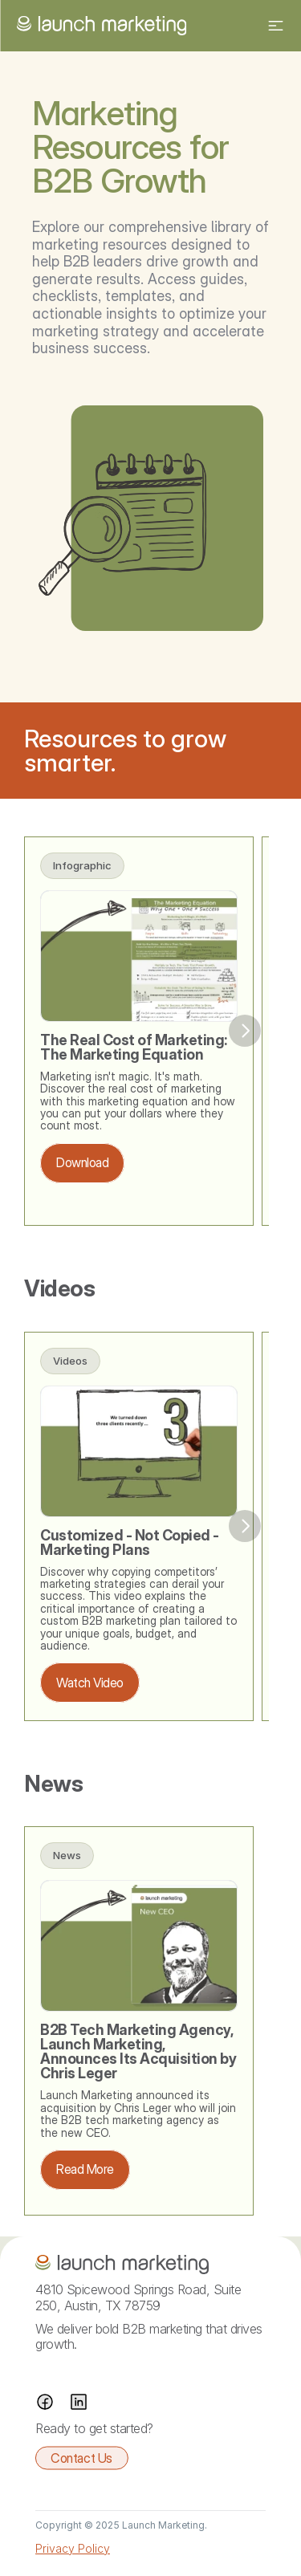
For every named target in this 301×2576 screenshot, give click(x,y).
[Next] (245, 1031)
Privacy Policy (72, 2548)
